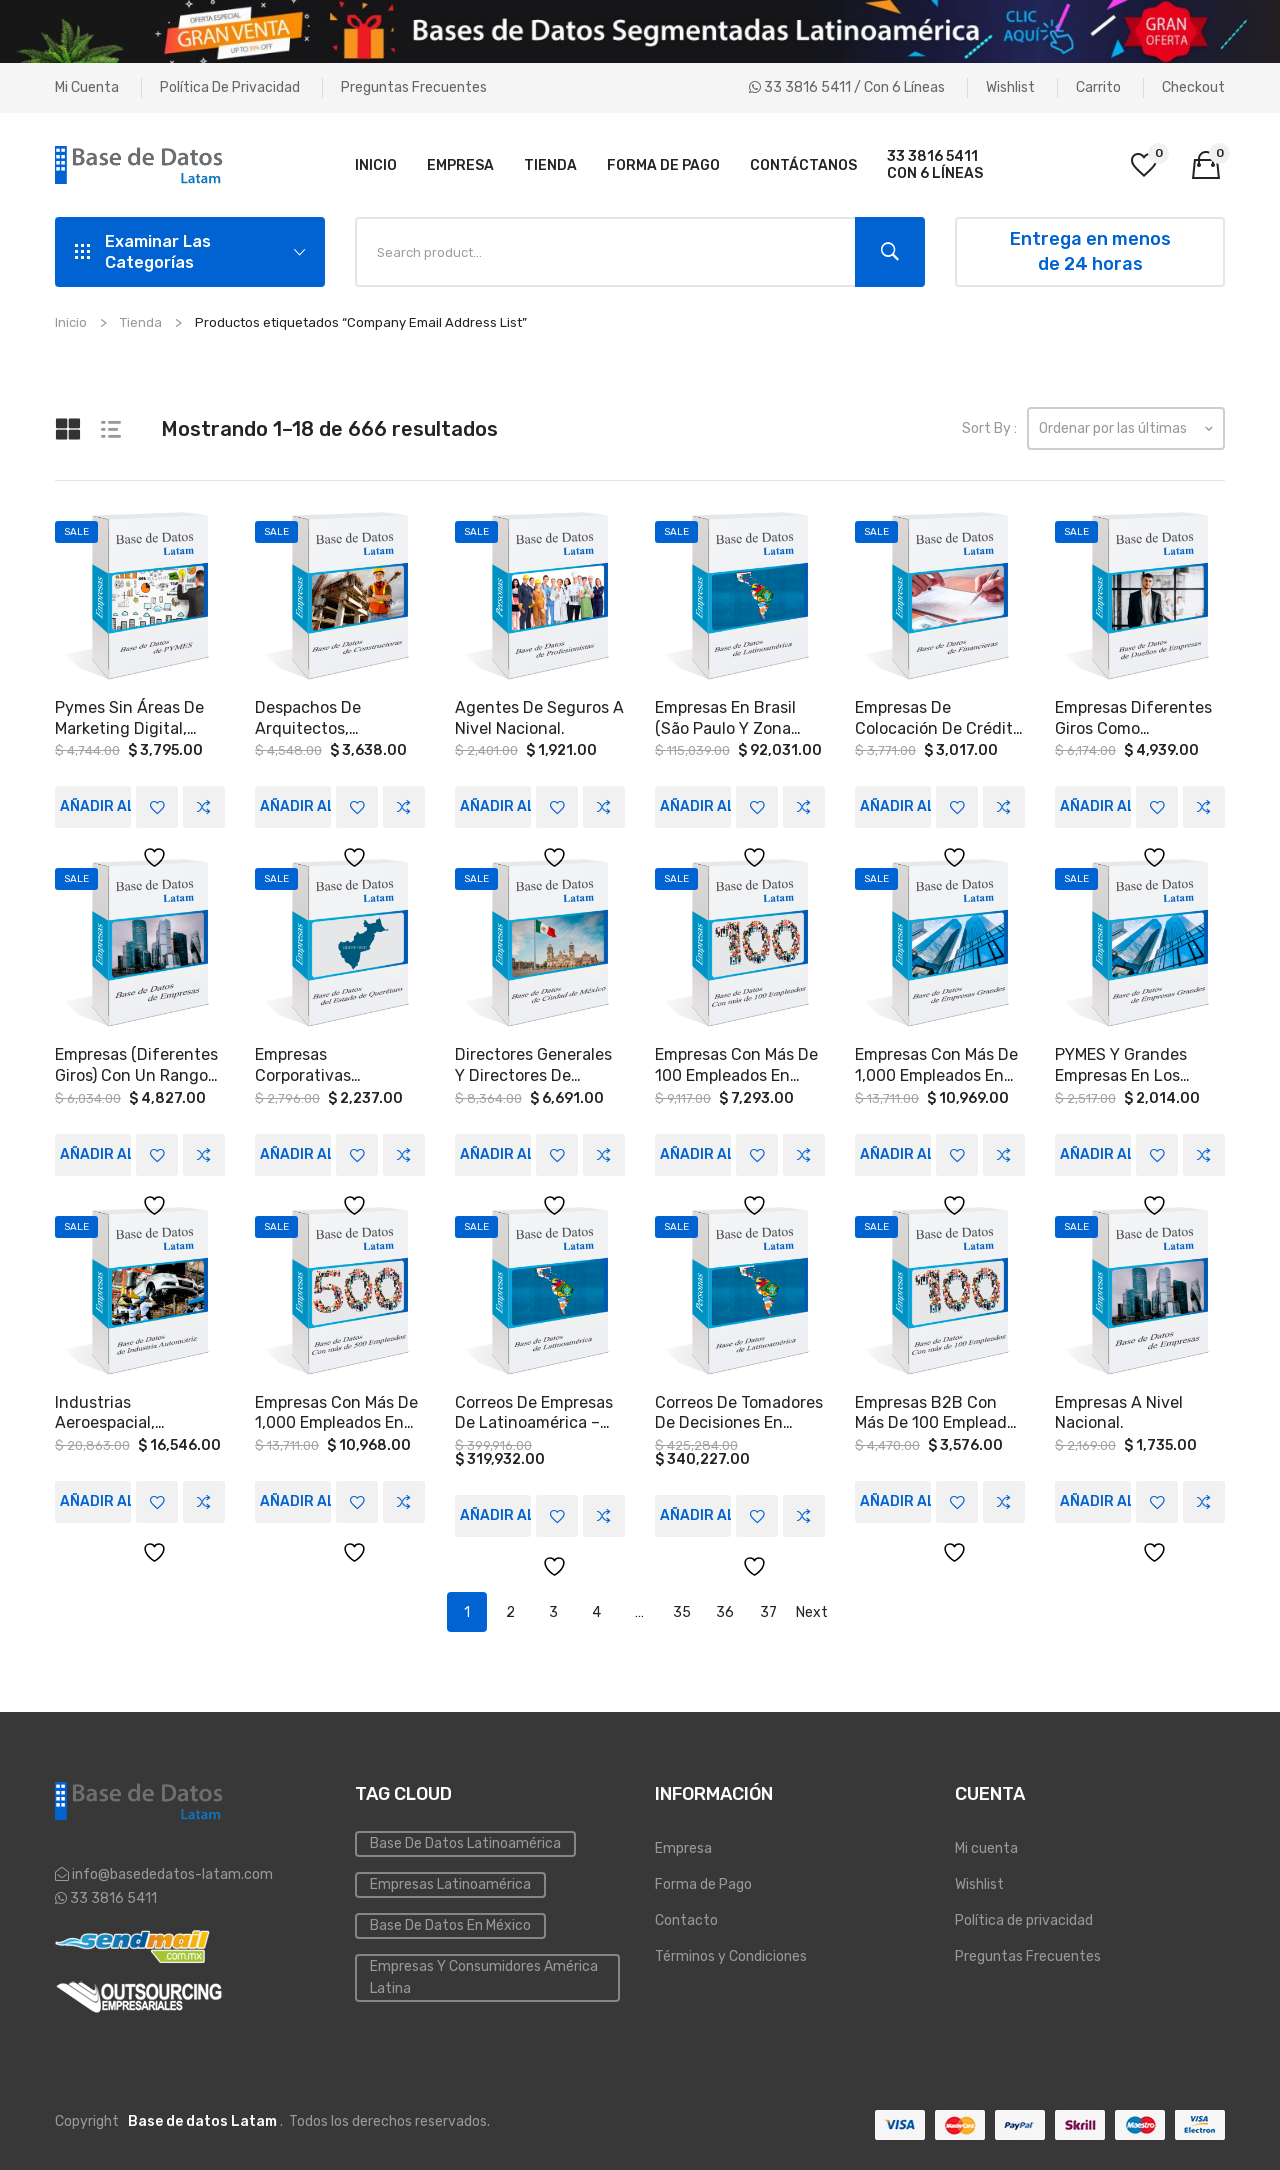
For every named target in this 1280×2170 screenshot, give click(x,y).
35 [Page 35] (682, 1608)
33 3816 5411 (112, 1894)
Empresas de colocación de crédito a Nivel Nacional (938, 718)
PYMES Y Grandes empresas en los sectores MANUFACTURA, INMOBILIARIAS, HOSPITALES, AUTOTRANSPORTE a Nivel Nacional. (1135, 1064)
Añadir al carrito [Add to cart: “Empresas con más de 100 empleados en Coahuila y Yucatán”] (695, 1151)
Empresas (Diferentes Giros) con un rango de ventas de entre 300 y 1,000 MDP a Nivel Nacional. (136, 1064)
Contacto (686, 1917)
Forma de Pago (703, 1881)
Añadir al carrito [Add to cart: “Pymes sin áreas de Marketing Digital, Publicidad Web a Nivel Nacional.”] (95, 805)
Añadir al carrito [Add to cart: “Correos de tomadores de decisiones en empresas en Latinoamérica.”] (695, 1511)
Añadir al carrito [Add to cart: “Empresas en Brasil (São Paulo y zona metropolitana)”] (695, 805)
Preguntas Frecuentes (414, 87)
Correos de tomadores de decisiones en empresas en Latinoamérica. (739, 1410)
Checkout (1193, 87)
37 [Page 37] (768, 1608)
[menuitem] (376, 165)
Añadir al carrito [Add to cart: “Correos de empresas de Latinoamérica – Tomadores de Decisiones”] (495, 1511)
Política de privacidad (230, 87)
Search (890, 252)
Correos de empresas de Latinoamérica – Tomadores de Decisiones (534, 1410)
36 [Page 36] (725, 1608)
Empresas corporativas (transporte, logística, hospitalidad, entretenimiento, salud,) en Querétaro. (339, 1064)
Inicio (71, 322)
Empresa (683, 1845)
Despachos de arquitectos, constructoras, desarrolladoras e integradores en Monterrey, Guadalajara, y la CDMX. (320, 718)
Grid (70, 429)
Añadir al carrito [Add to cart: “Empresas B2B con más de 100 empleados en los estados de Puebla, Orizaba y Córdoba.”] (895, 1497)
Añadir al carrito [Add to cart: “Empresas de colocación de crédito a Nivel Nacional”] (895, 805)
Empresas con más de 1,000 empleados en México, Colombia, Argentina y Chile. (336, 1410)
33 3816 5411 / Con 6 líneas (847, 87)
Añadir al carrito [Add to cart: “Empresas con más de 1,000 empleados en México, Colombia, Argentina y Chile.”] (295, 1497)
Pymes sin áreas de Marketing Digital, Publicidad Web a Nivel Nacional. (140, 718)
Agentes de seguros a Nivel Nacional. (539, 717)
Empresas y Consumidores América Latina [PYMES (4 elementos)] (484, 1974)
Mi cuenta (87, 87)
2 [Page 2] (510, 1608)
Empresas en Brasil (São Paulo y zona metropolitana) (725, 718)
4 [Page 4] (596, 1608)
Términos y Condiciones (731, 1953)
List (116, 429)
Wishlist (1010, 87)
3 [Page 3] (553, 1608)
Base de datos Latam (202, 2118)
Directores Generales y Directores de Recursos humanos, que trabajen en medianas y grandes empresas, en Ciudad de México (533, 1064)
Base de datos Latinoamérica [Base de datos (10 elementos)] (465, 1840)
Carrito (1098, 87)
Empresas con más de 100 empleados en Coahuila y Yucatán (736, 1064)
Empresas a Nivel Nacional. (1119, 1409)
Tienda (141, 322)
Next (812, 1608)
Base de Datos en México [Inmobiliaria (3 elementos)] (450, 1922)
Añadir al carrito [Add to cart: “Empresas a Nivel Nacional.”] (1095, 1497)
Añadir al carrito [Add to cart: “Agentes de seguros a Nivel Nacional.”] (495, 805)
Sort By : (989, 428)
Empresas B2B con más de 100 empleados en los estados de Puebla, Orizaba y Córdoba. (939, 1410)
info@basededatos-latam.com (172, 1870)
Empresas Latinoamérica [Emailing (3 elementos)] (450, 1881)
